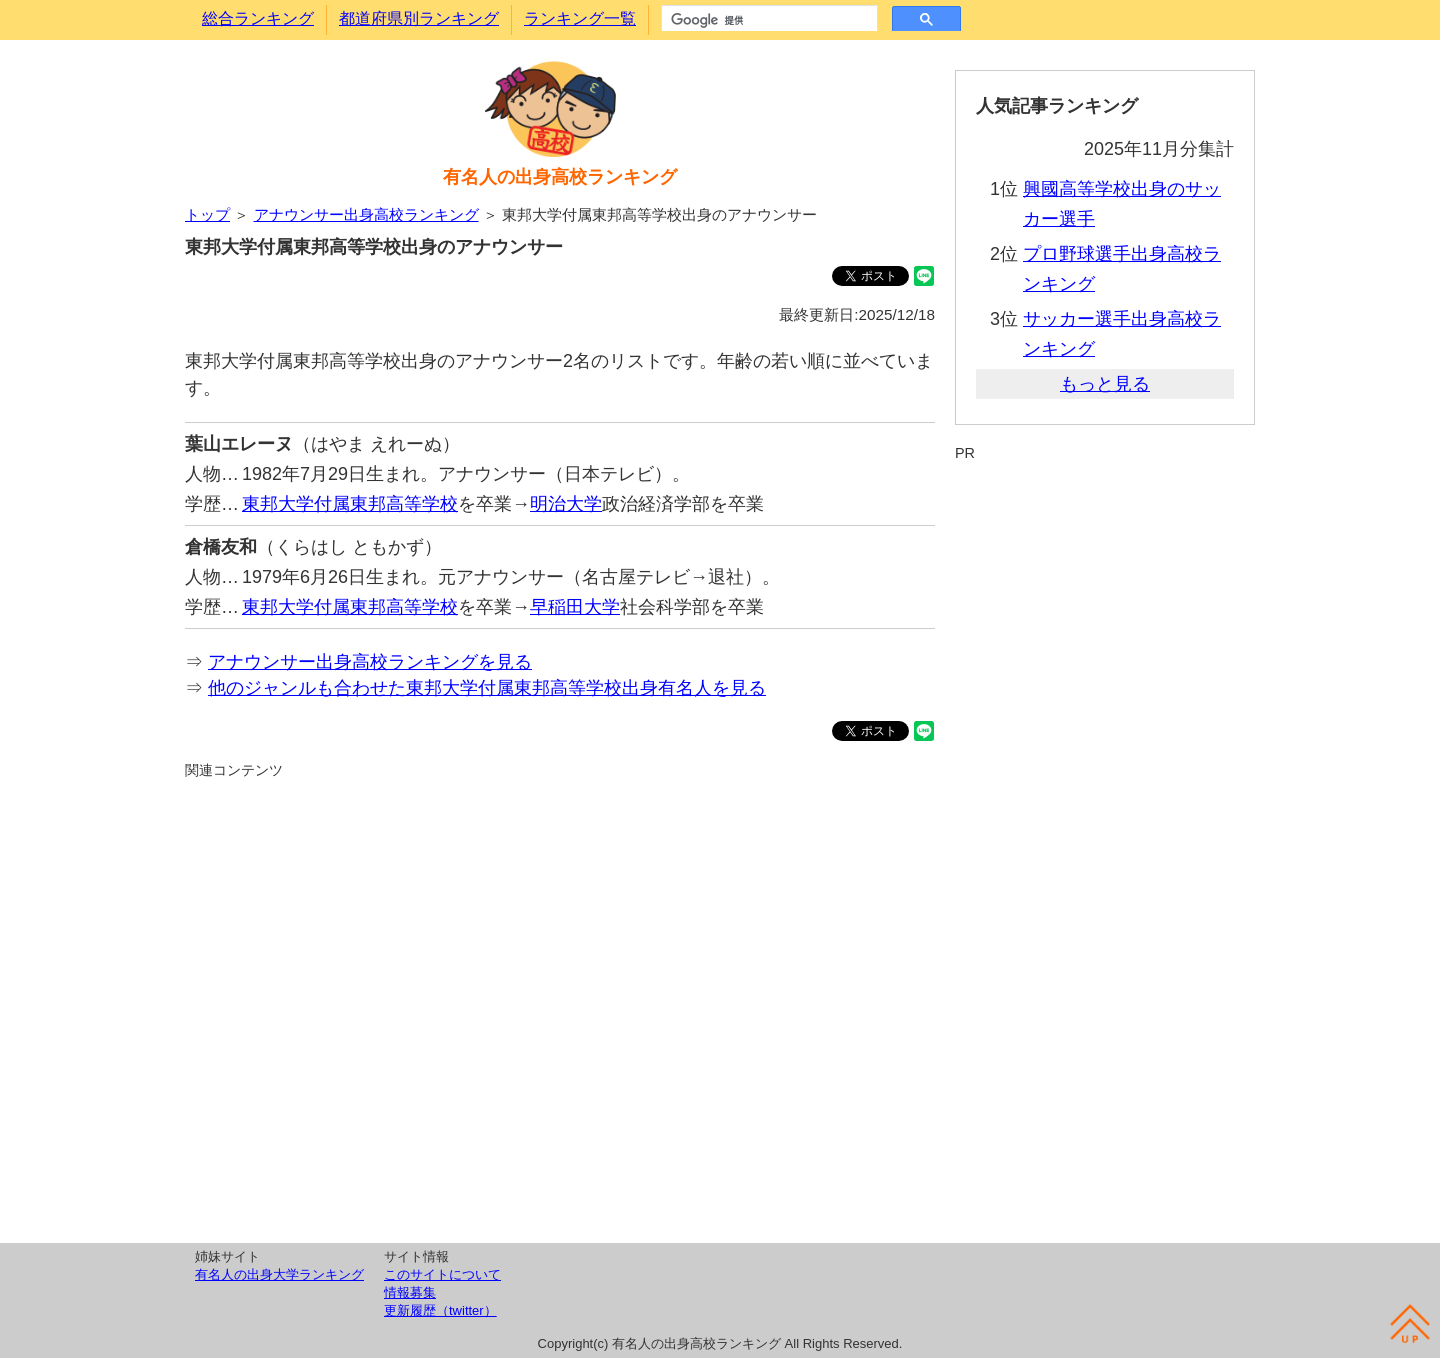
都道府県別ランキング (419, 18)
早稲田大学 (575, 607)
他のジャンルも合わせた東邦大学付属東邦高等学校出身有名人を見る (487, 688)
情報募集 (410, 1292)
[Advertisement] (560, 1008)
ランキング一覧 (580, 18)
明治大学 (566, 504)
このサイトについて (442, 1274)
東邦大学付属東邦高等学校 (350, 504)
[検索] (767, 20)
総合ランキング (258, 18)
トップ (207, 214)
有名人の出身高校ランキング (560, 177)
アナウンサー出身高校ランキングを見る (370, 662)
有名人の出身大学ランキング (279, 1274)
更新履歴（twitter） (440, 1310)
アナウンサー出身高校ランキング (366, 214)
